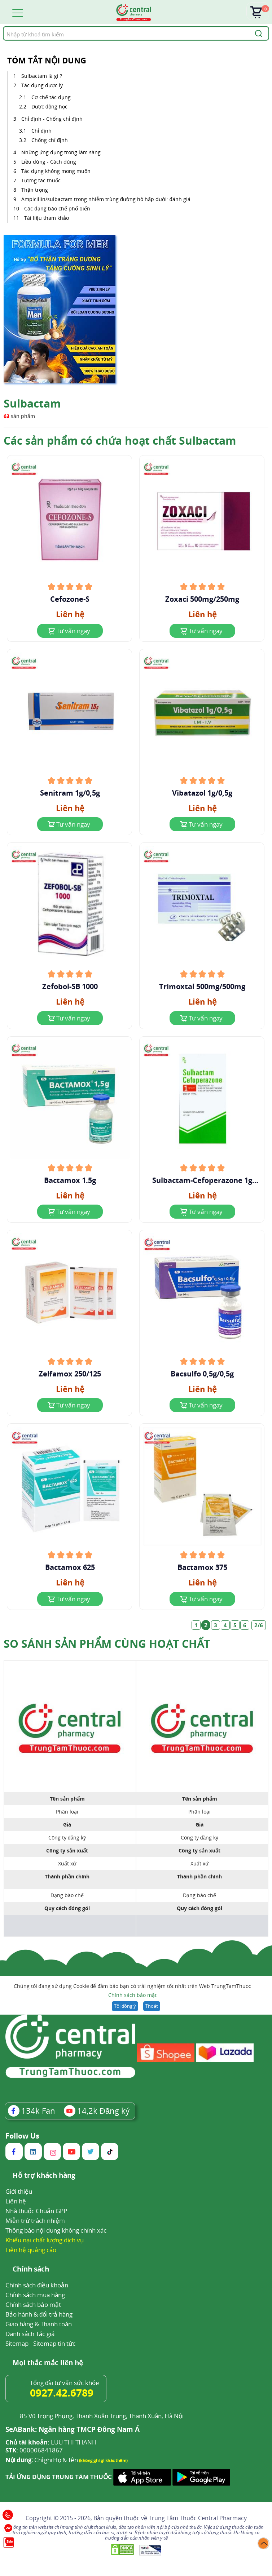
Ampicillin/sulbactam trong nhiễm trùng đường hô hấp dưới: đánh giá (105, 199)
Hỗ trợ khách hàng (44, 2176)
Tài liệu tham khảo (46, 217)
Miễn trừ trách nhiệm (35, 2220)
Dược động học (49, 106)
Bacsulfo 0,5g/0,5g (202, 1374)
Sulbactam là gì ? (41, 75)
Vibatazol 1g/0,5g (202, 793)
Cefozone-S (69, 599)
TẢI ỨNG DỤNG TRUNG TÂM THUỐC (58, 2477)
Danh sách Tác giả (30, 2334)
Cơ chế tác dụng (51, 97)
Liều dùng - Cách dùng (48, 161)
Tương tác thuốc (41, 180)
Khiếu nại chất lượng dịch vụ (44, 2240)
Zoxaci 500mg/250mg (202, 599)
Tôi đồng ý (125, 2006)
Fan (31, 2110)
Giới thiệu (18, 2191)
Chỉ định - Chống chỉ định (52, 118)
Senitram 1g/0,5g (70, 793)
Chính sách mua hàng (35, 2295)
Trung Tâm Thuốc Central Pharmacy (198, 2518)
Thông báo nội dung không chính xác (55, 2230)
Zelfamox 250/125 (70, 1374)
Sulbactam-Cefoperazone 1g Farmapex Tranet (202, 1180)
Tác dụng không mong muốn (56, 171)
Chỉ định (41, 130)
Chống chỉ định (49, 140)
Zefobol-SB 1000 (70, 986)
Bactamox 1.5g (70, 1180)
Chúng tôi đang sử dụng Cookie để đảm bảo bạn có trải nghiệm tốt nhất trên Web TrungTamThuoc (132, 1991)
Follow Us (22, 2136)
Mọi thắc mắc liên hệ (48, 2363)
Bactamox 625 (70, 1567)
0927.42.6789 (61, 2393)
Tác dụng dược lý (42, 85)
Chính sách (31, 2269)
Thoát (151, 2006)
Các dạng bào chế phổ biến (57, 208)
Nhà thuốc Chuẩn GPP (36, 2211)
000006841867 (34, 2450)
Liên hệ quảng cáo (30, 2250)
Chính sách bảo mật (132, 1995)
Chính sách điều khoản (36, 2285)
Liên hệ (15, 2201)
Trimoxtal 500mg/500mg (202, 986)
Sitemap (16, 2343)
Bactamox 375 (202, 1567)
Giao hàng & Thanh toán (38, 2324)
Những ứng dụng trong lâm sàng (61, 152)
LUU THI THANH (51, 2442)
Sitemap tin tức (54, 2343)
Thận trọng (35, 189)
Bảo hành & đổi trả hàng (39, 2314)
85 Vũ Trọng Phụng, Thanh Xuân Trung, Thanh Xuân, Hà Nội (102, 2416)
